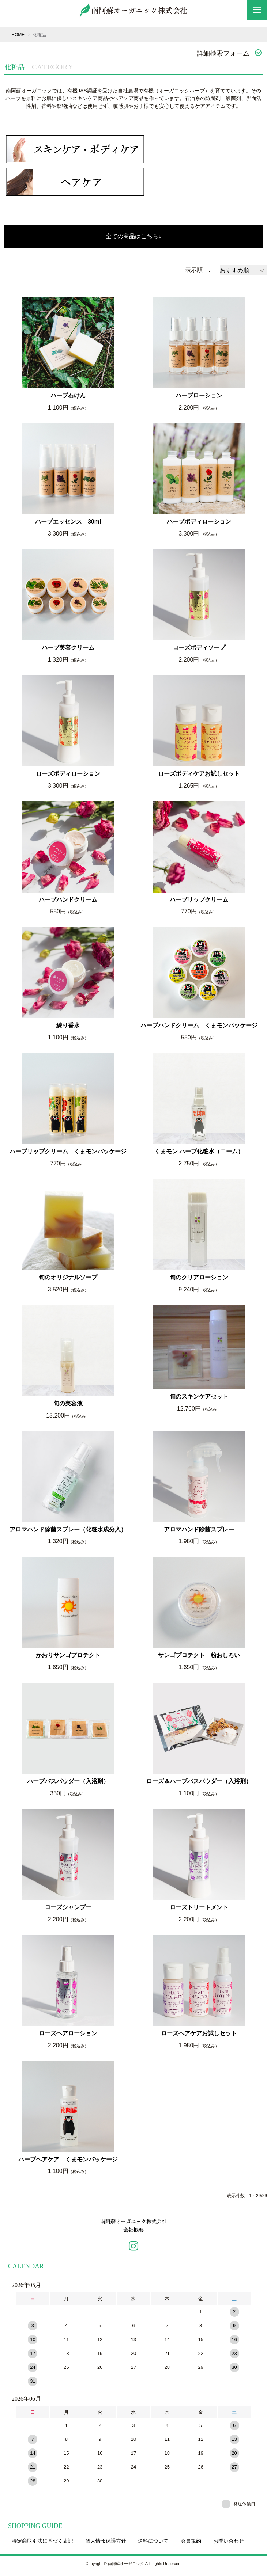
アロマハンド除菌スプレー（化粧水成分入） (68, 1529)
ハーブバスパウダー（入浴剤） (68, 1781)
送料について (153, 2544)
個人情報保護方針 (105, 2544)
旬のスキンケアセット (199, 1396)
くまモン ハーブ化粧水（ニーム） (199, 1151)
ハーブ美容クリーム (68, 647)
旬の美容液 (68, 1403)
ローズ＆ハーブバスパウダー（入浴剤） (199, 1781)
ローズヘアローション (68, 2033)
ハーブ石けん (68, 395)
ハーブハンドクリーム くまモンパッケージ (198, 1025)
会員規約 (191, 2544)
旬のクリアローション (199, 1277)
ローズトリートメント (199, 1907)
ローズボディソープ (199, 647)
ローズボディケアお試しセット (199, 773)
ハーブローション (199, 395)
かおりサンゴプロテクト (68, 1655)
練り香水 (68, 1025)
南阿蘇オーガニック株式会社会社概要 (133, 2228)
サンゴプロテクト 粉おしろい (199, 1655)
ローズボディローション (68, 773)
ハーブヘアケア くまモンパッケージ (68, 2159)
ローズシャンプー (68, 1907)
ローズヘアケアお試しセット (199, 2033)
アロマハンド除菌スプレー (199, 1529)
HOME (18, 34)
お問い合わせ (228, 2544)
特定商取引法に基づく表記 (42, 2544)
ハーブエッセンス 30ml (68, 521)
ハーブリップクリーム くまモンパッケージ (68, 1151)
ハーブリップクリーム (199, 900)
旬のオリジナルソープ (68, 1277)
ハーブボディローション (199, 521)
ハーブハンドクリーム (68, 900)
